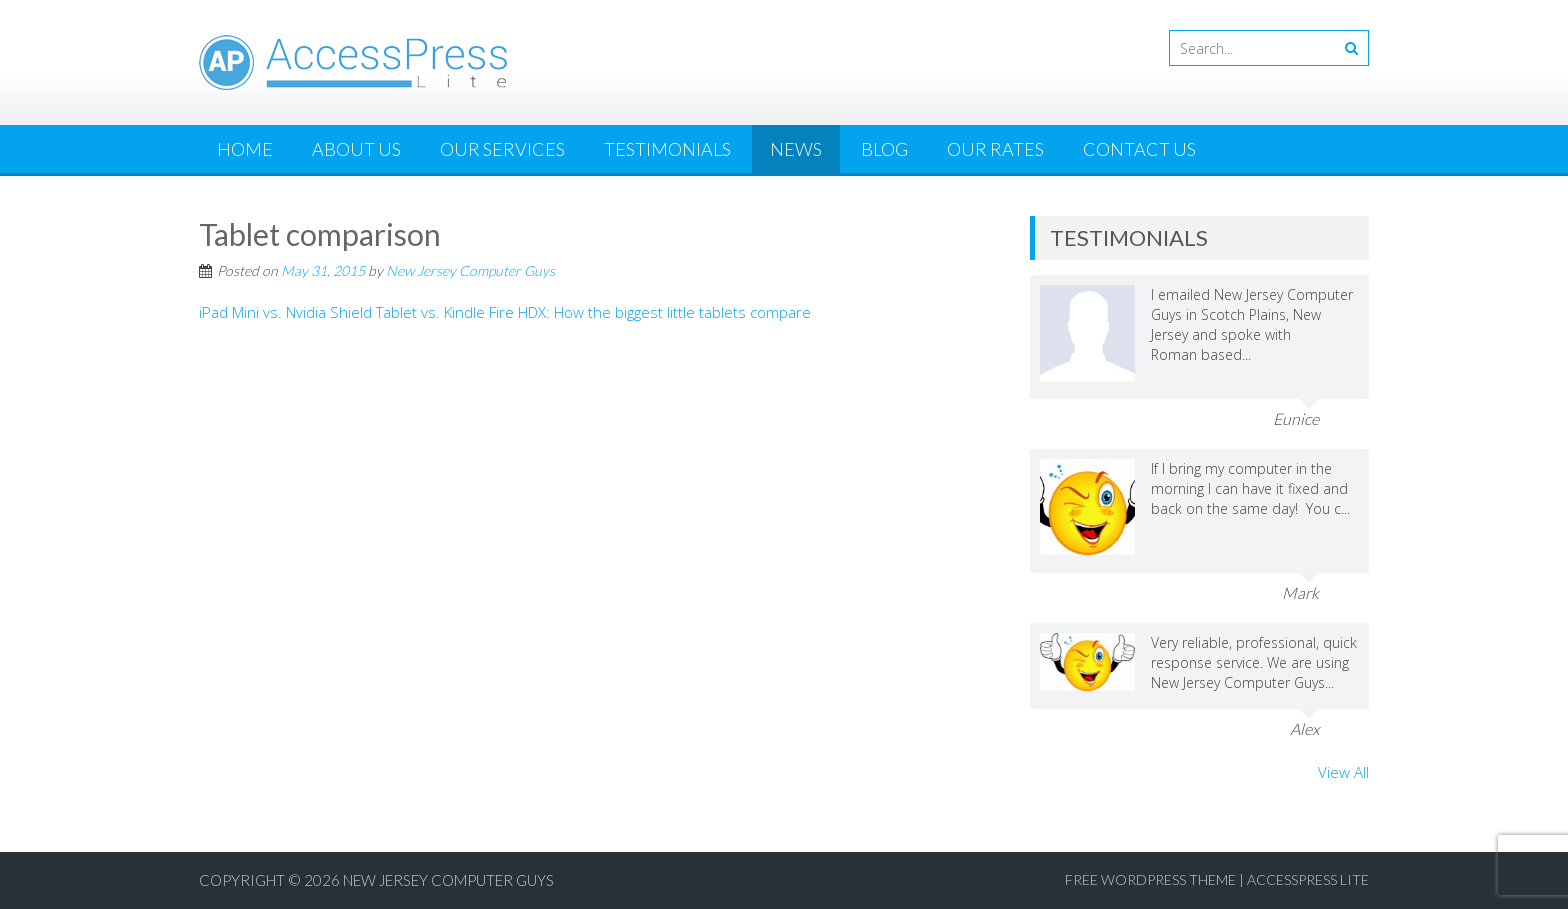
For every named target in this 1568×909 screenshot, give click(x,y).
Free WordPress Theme (1150, 879)
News (796, 149)
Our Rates (995, 149)
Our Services (502, 149)
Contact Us (1139, 149)
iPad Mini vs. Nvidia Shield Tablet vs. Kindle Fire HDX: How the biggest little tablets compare (505, 312)
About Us (356, 149)
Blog (884, 149)
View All (1343, 772)
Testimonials (667, 149)
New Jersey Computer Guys (470, 270)
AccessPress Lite (1308, 879)
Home (245, 149)
